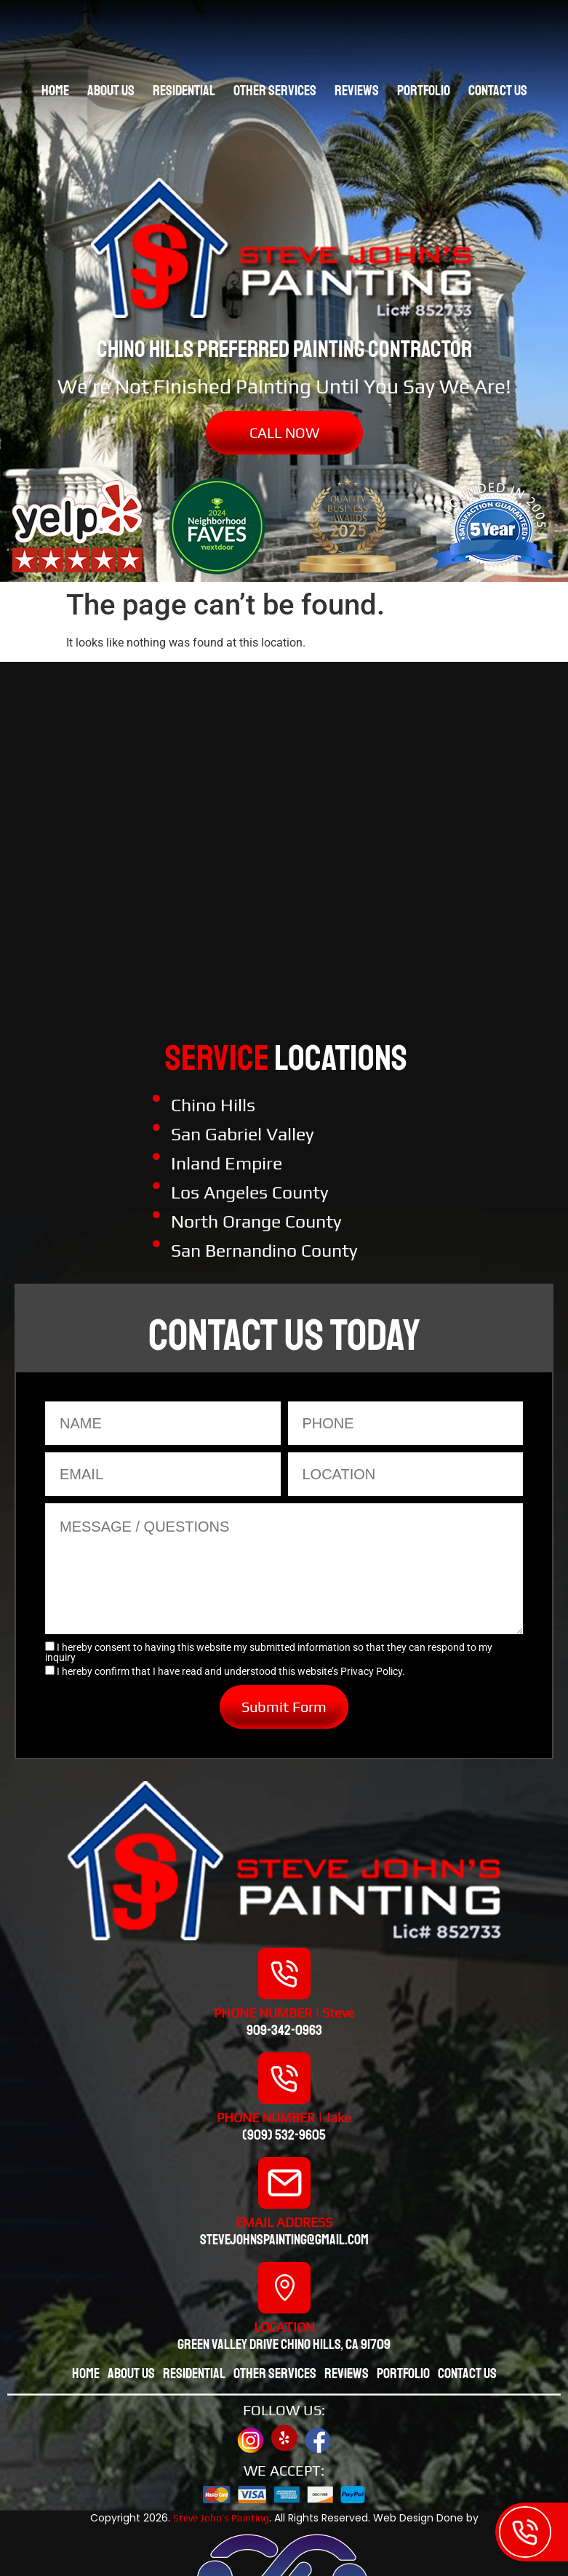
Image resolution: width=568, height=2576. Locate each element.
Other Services (274, 90)
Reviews (357, 90)
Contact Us (497, 90)
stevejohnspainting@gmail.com (284, 2240)
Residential (184, 90)
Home (55, 90)
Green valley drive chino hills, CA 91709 (284, 2344)
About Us (111, 90)
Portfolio (423, 90)
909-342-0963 (284, 2030)
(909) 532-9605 (284, 2135)
